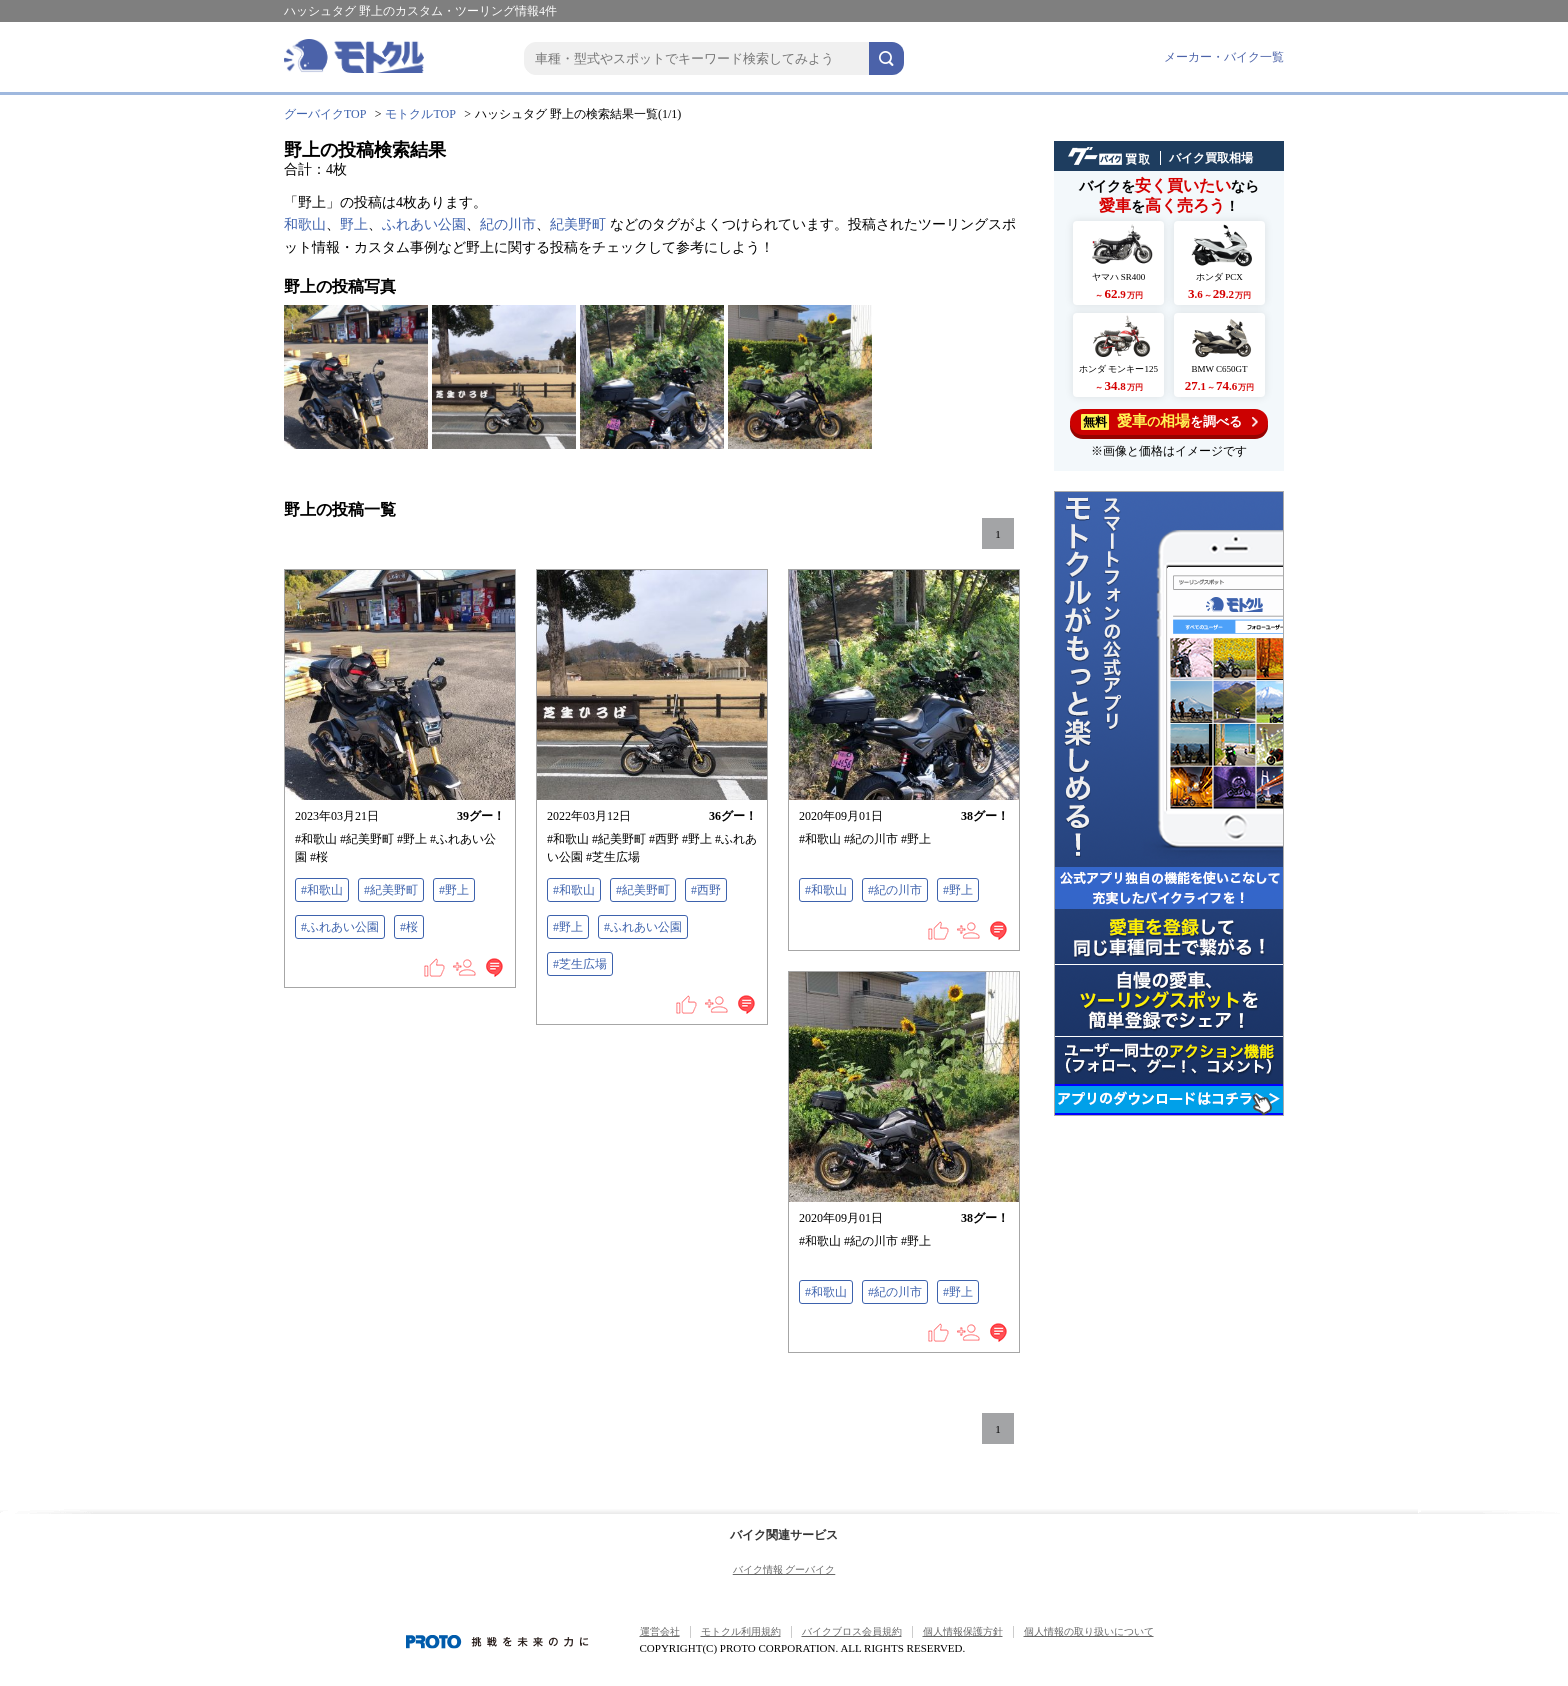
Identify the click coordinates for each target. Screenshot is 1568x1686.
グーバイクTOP (325, 114)
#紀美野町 (391, 890)
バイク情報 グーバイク (784, 1569)
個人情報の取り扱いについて (1089, 1631)
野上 (354, 224)
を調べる (1169, 421)
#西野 (706, 890)
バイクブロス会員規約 (852, 1631)
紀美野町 (578, 224)
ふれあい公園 (424, 224)
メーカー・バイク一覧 (1224, 57)
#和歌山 (322, 890)
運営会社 (660, 1631)
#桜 (409, 927)
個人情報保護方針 (963, 1631)
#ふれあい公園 (340, 927)
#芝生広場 (580, 964)
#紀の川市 (895, 890)
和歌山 (305, 224)
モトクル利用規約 (741, 1631)
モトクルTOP (420, 114)
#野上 (454, 890)
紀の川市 (508, 224)
